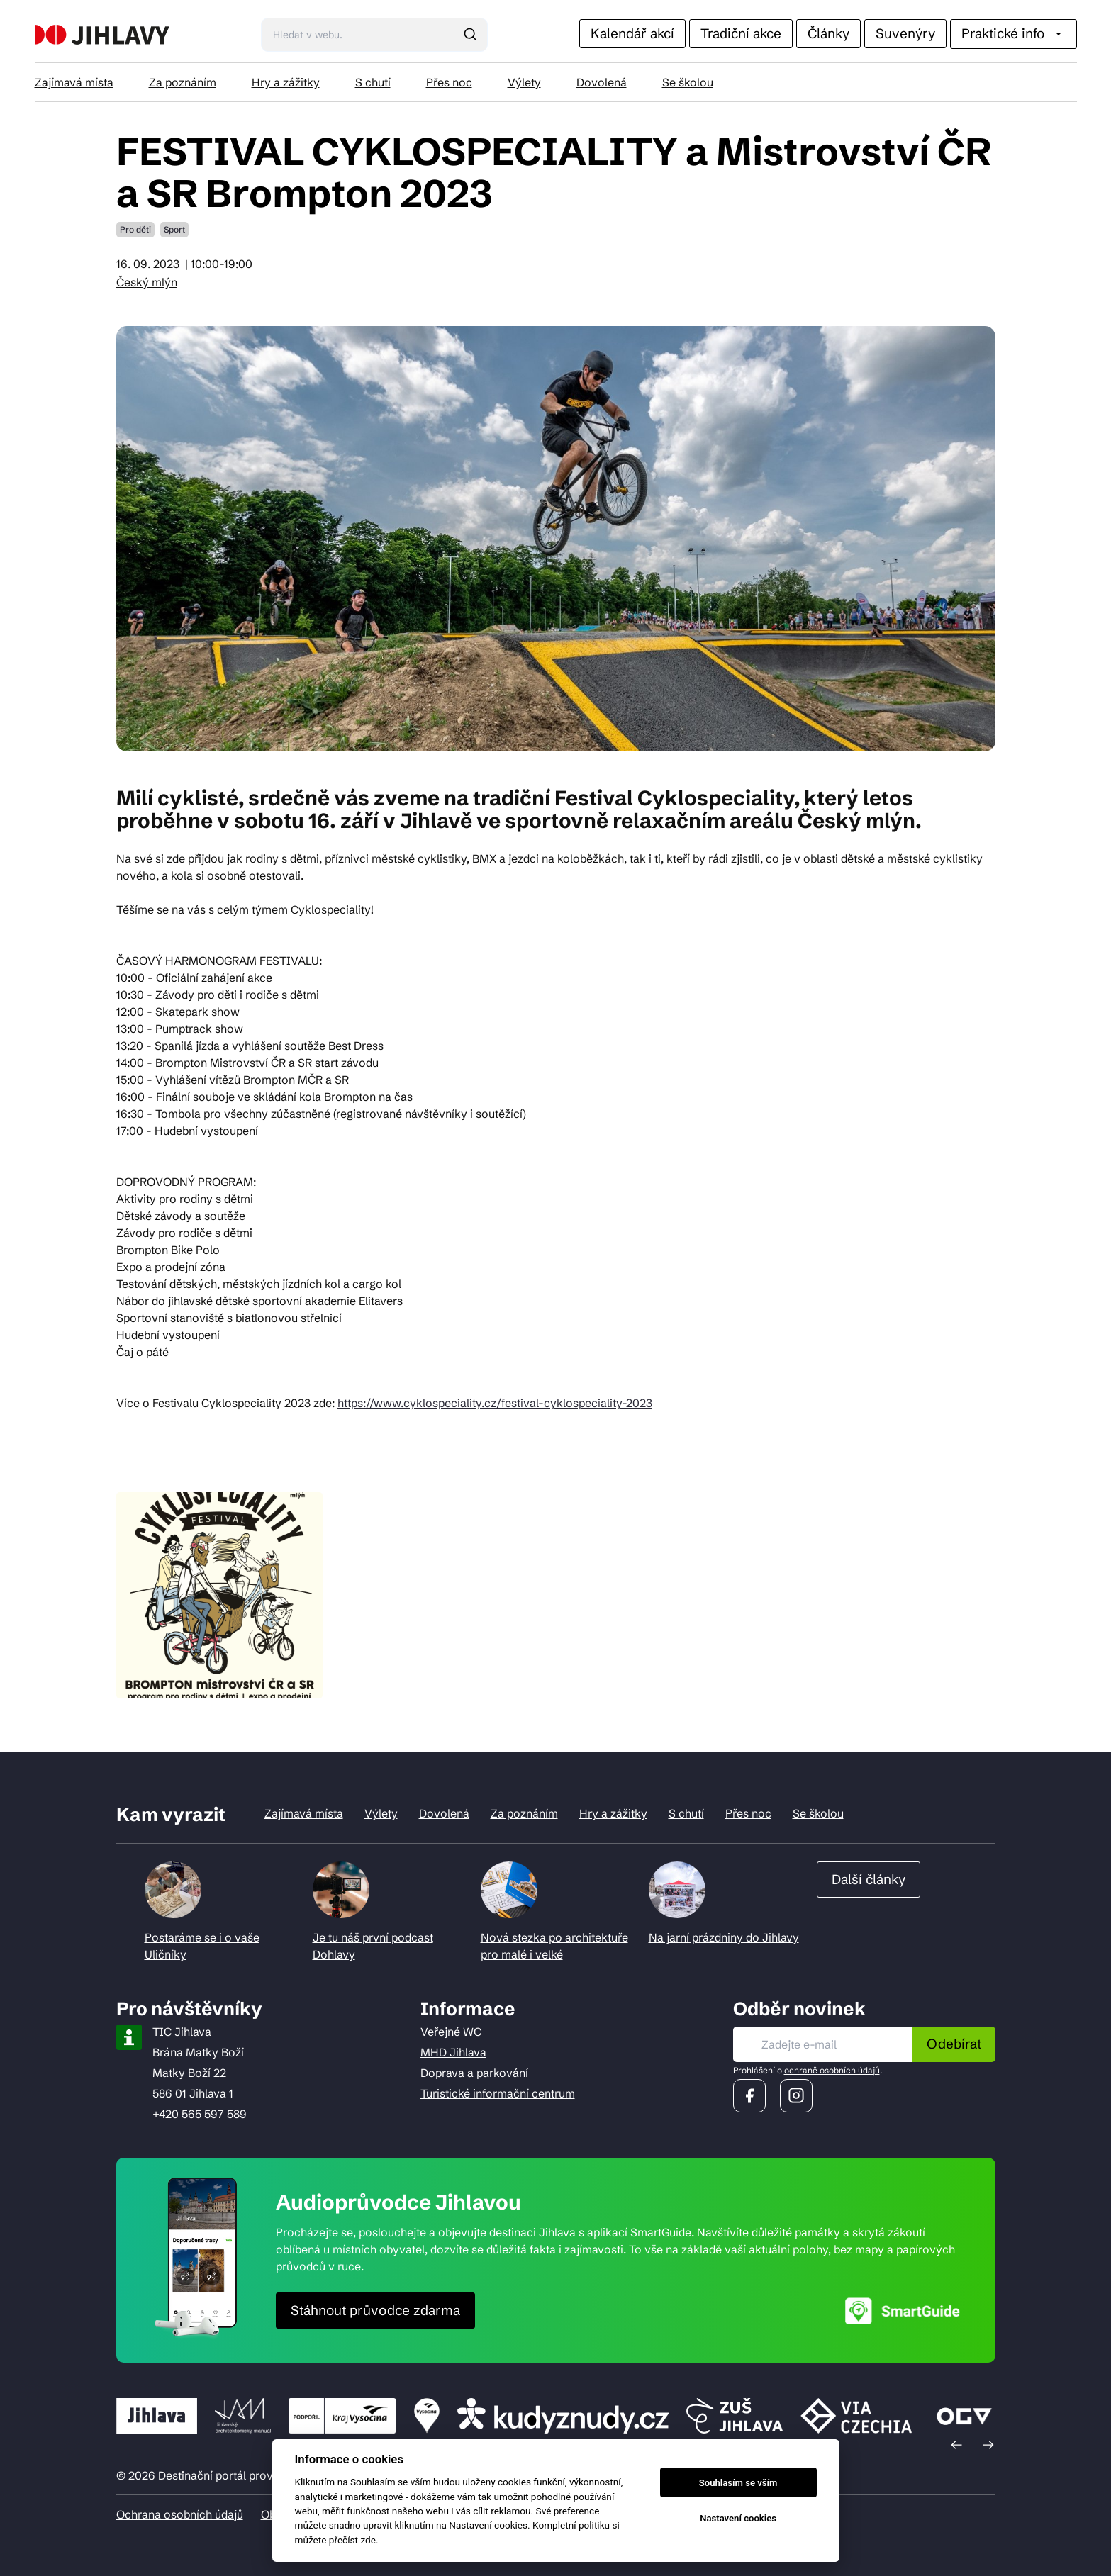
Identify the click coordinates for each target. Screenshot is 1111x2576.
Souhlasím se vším (738, 2482)
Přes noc (449, 82)
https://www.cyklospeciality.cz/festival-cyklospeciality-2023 (494, 1403)
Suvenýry (905, 33)
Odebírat (954, 2043)
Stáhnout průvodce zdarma (375, 2310)
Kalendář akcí (632, 33)
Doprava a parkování (474, 2073)
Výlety (524, 82)
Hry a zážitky (286, 82)
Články (828, 33)
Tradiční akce (740, 33)
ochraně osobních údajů (832, 2070)
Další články (868, 1879)
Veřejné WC (450, 2032)
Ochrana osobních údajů (179, 2514)
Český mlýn (146, 282)
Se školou (687, 82)
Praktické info (1013, 33)
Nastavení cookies (738, 2518)
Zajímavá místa (74, 82)
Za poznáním (182, 82)
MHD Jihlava (453, 2052)
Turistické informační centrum (497, 2093)
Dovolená (601, 82)
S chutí (373, 82)
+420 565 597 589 (199, 2114)
